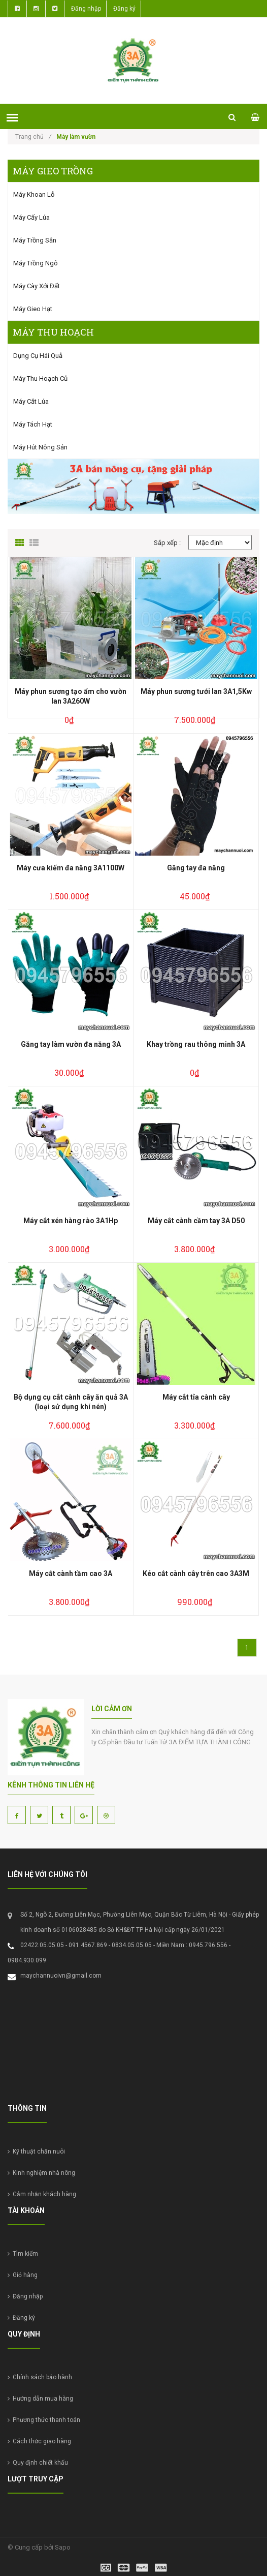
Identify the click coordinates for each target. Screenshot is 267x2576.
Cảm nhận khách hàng (42, 2194)
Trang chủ (33, 136)
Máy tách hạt (32, 424)
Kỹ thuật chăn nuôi (36, 2151)
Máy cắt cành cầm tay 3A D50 (196, 1221)
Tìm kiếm (23, 2253)
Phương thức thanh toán (44, 2419)
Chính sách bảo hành (40, 2377)
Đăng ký (124, 8)
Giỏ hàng (23, 2275)
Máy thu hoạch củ (40, 378)
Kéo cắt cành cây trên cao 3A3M (196, 1573)
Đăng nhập (86, 8)
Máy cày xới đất (36, 286)
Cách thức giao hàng (39, 2441)
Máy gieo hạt (32, 309)
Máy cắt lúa (31, 401)
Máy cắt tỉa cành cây (196, 1397)
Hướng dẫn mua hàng (40, 2398)
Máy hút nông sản (40, 447)
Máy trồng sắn (34, 240)
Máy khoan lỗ (33, 194)
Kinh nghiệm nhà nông (41, 2172)
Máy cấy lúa (31, 217)
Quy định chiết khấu (38, 2462)
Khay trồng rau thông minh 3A (196, 1044)
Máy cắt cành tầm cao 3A (70, 1573)
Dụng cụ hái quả (37, 355)
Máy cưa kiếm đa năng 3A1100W (70, 868)
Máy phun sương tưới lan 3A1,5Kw (196, 691)
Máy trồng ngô (35, 263)
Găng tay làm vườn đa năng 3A (71, 1044)
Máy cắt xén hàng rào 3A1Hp (70, 1221)
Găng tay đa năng (196, 868)
